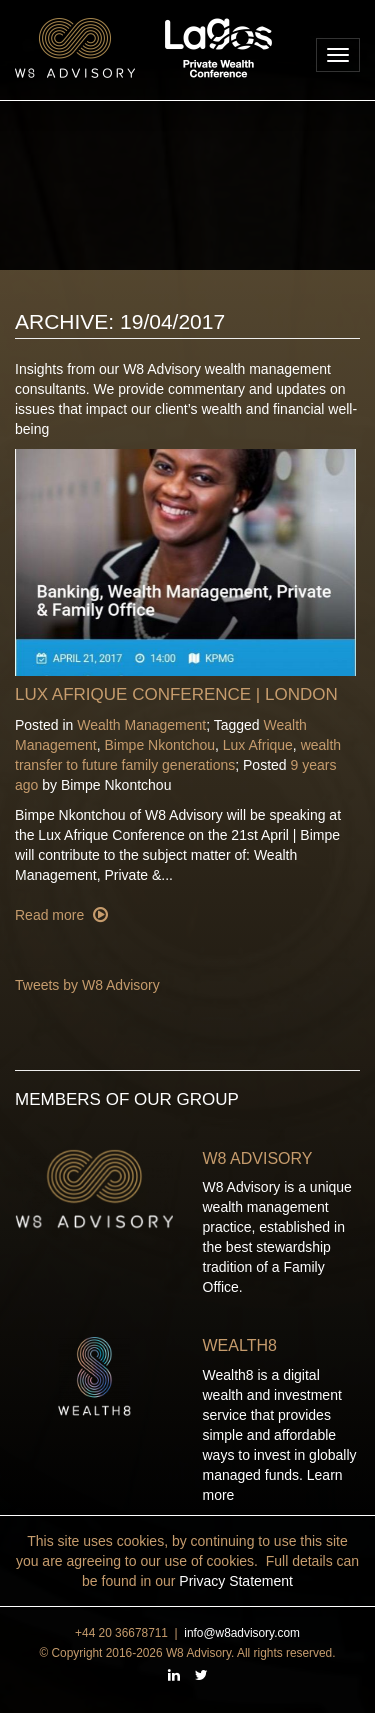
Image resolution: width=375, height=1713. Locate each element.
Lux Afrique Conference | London (176, 694)
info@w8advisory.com (242, 1633)
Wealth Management (141, 725)
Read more (51, 915)
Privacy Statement (236, 1581)
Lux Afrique (258, 745)
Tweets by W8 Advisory (87, 985)
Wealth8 (240, 1345)
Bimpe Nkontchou (160, 745)
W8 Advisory (258, 1158)
